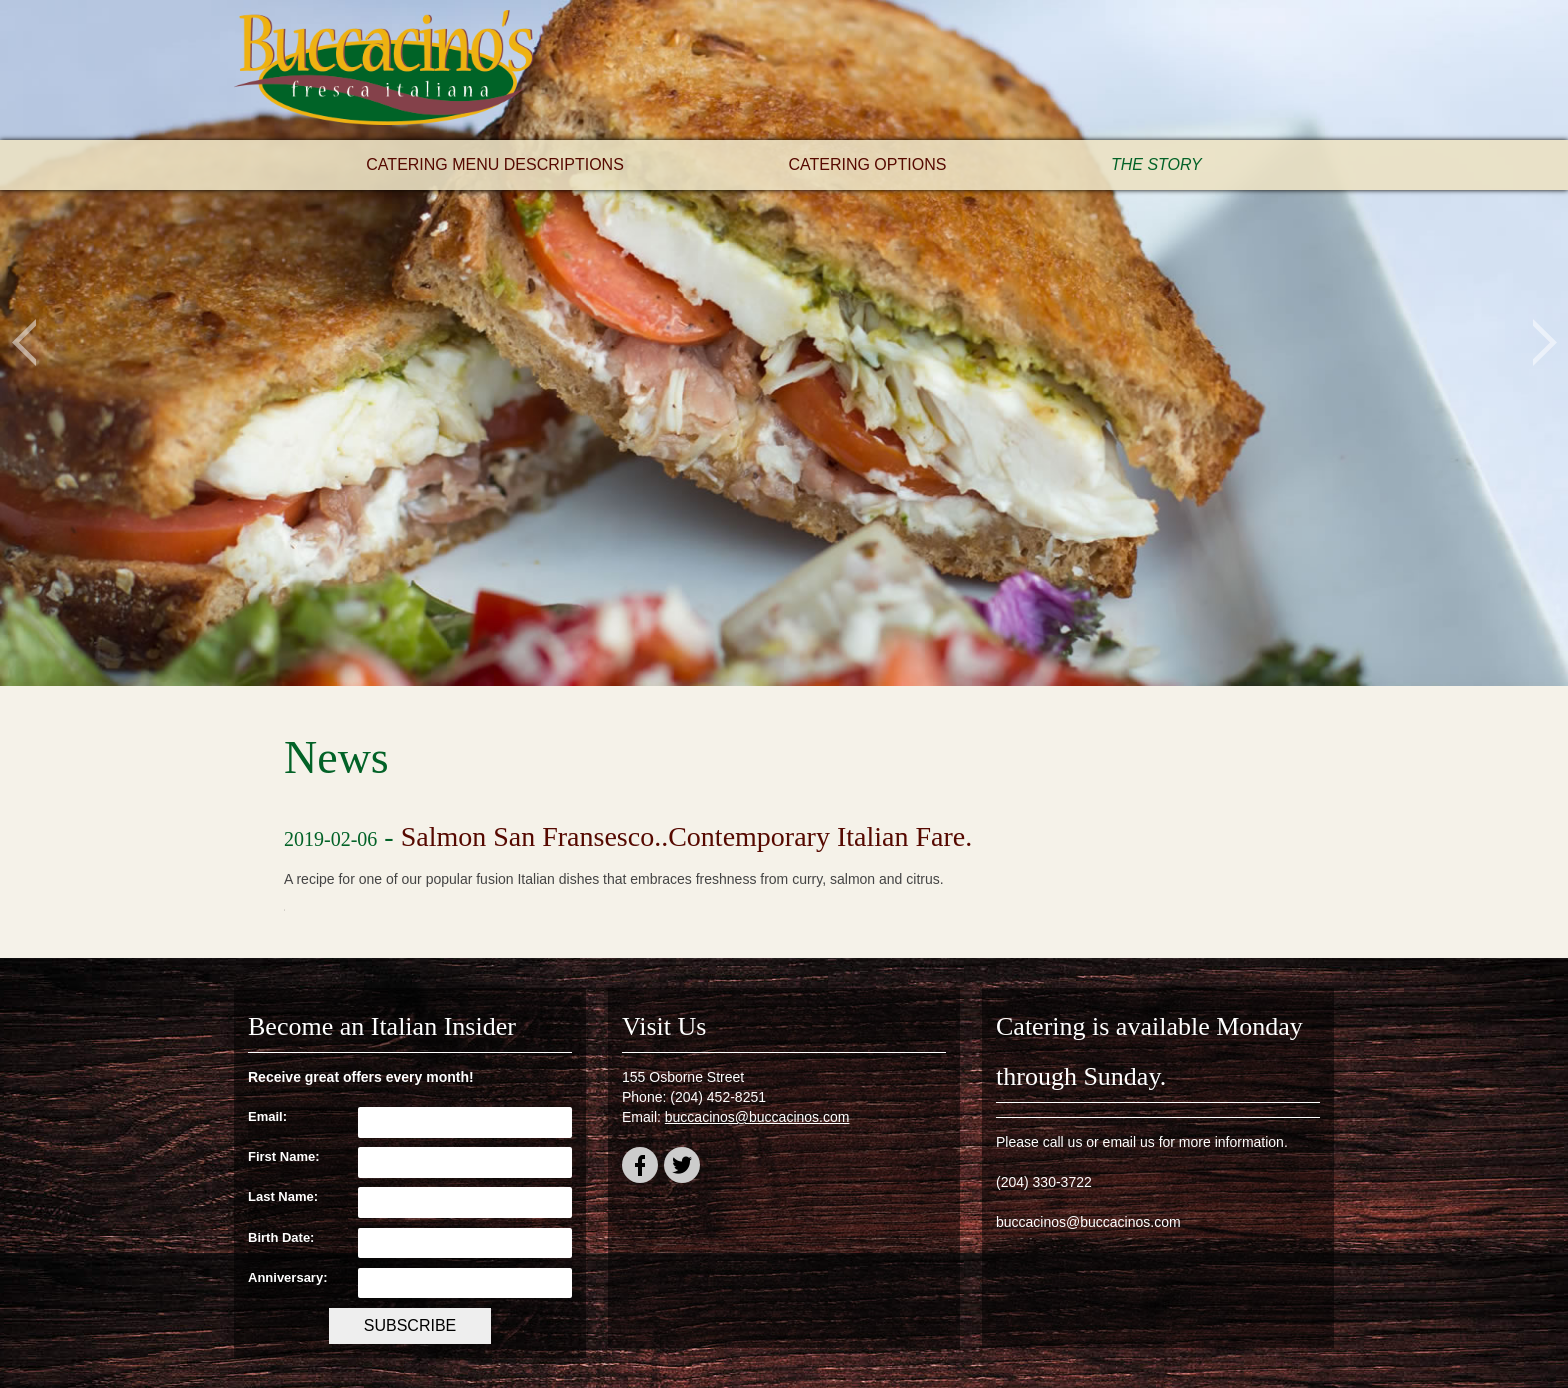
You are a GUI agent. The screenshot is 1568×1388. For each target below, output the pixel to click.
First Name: (284, 1156)
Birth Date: (281, 1237)
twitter (682, 1168)
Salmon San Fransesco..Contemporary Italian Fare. (687, 836)
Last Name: (283, 1196)
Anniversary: (287, 1277)
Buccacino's (384, 70)
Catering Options (867, 164)
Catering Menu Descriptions (495, 164)
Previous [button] (23, 343)
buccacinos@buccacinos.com (757, 1117)
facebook (640, 1168)
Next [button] (1544, 343)
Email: (267, 1116)
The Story (1156, 164)
